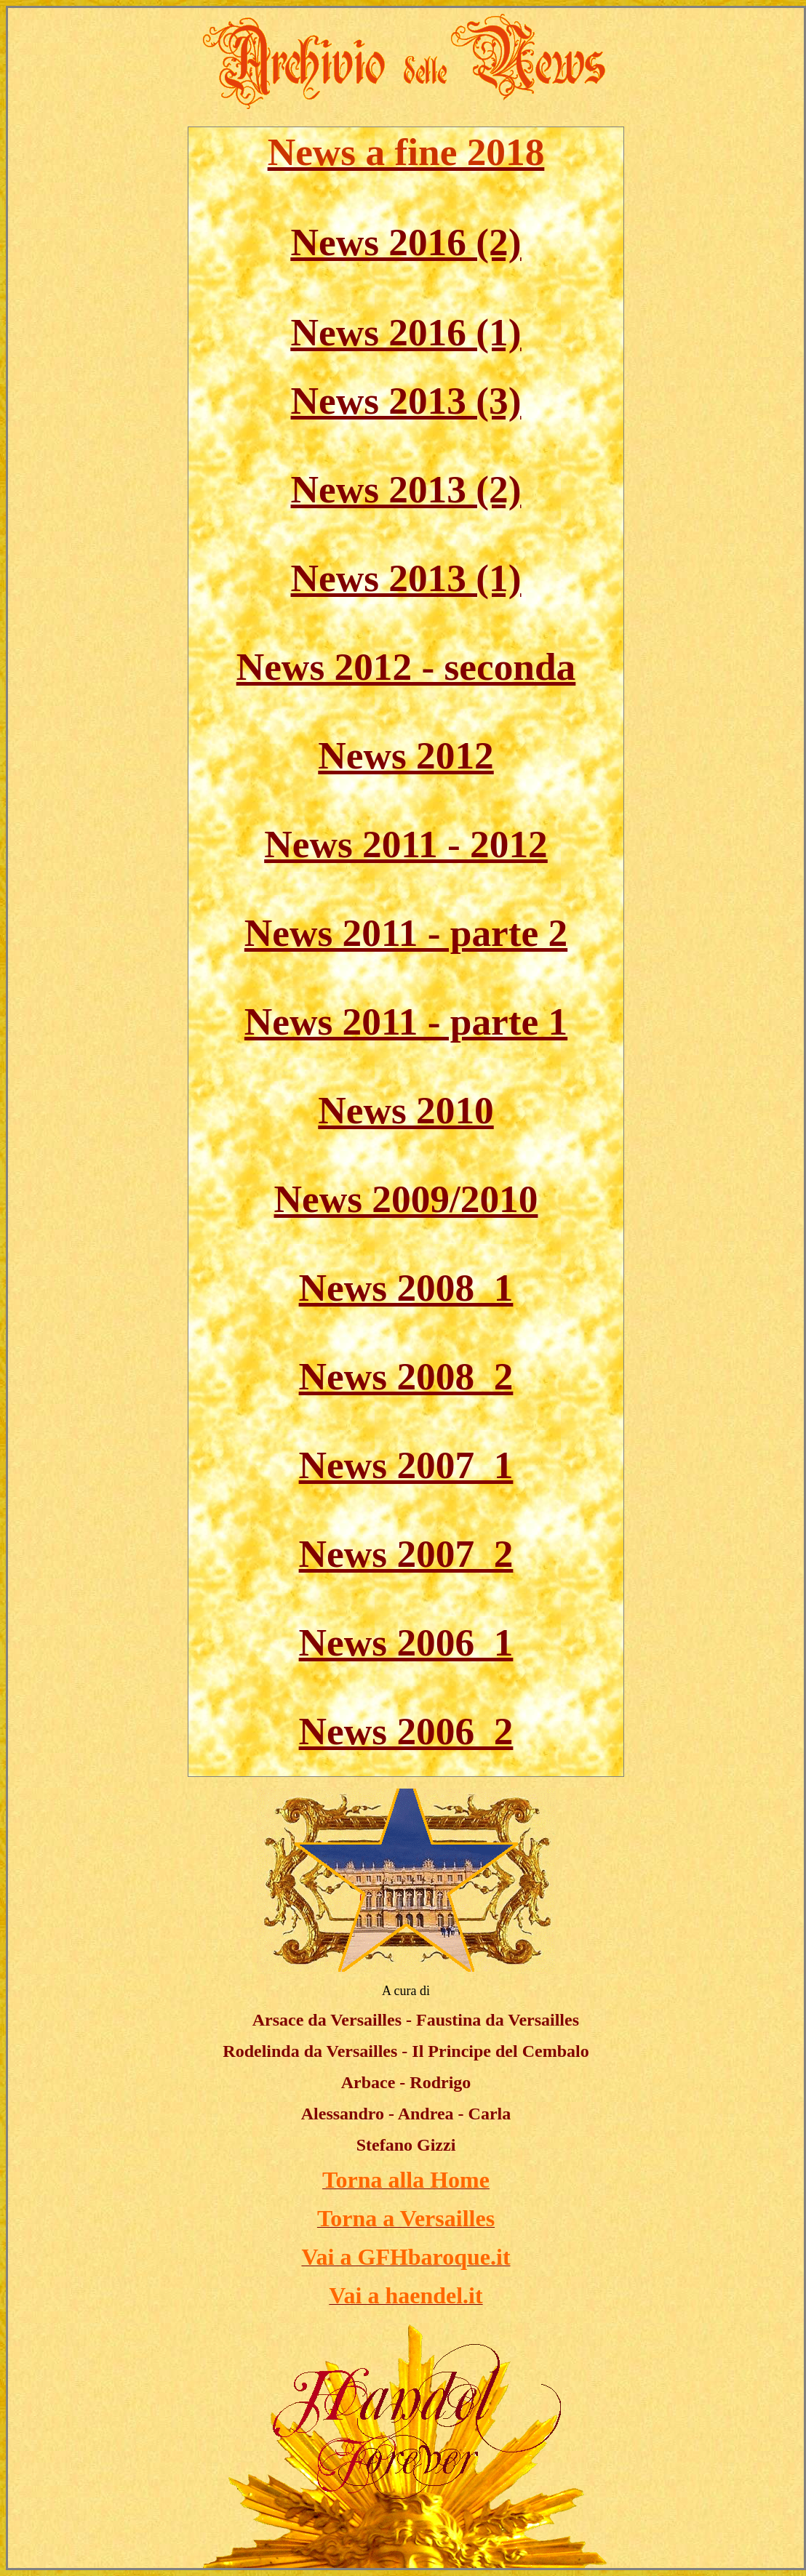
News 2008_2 (406, 1376)
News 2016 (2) (406, 242)
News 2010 (405, 1110)
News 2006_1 (406, 1642)
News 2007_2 (406, 1554)
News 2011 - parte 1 (405, 1021)
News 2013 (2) (406, 489)
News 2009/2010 (406, 1199)
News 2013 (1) (406, 578)
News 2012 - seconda (406, 667)
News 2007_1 (406, 1465)
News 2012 (405, 755)
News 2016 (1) (406, 332)
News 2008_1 (406, 1287)
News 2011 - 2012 (406, 844)
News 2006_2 (406, 1731)
